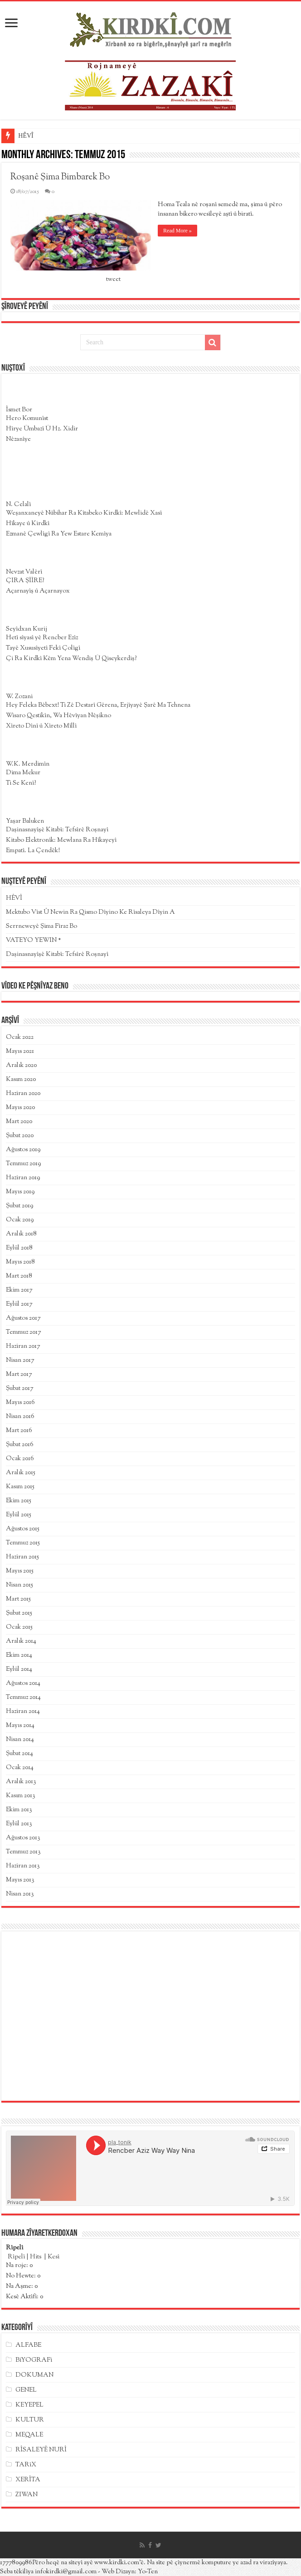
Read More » (177, 230)
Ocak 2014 (20, 1767)
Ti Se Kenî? (21, 783)
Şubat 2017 (19, 1388)
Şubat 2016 (20, 1444)
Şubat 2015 (19, 1613)
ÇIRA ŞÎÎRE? (25, 580)
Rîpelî (16, 2257)
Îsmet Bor (19, 410)
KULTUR (29, 2420)
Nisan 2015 (19, 1585)
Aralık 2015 (20, 1472)
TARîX (25, 2465)
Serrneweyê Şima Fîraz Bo (41, 926)
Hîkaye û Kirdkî (27, 523)
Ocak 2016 (20, 1458)
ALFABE (28, 2345)
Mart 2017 (19, 1374)
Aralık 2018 (21, 1234)
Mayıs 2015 (20, 1571)
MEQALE (29, 2435)
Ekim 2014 (19, 1655)
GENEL (26, 2390)
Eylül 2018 (19, 1248)
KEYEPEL (29, 2405)
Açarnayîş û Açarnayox (38, 591)
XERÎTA (27, 2479)
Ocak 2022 (20, 1037)
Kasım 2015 (20, 1486)
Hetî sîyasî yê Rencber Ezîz (42, 637)
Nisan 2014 (20, 1739)
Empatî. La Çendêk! (33, 850)
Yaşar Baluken (25, 821)
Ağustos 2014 (23, 1683)
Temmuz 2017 (23, 1332)
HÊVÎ (25, 135)
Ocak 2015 (19, 1627)
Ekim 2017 (19, 1290)
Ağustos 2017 (23, 1318)
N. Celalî (18, 504)
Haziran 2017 (23, 1346)
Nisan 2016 (20, 1416)
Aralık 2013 (21, 1781)
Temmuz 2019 (23, 1163)
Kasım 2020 (21, 1079)
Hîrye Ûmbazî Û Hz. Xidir (42, 429)
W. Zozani (19, 696)
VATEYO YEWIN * (33, 940)
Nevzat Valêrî (24, 572)
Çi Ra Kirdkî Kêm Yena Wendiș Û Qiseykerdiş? (71, 658)
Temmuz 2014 (23, 1697)
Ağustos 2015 (22, 1529)
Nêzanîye (18, 439)
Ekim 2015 (18, 1500)
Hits (36, 2257)
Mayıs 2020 (20, 1107)
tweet (113, 279)
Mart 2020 (19, 1121)
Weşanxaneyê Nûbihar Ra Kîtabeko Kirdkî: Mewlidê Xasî (84, 513)
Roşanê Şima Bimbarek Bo (60, 177)
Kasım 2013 (20, 1795)
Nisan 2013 (20, 1894)
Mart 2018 (19, 1276)
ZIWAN (26, 2494)
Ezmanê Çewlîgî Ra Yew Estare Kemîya (59, 534)
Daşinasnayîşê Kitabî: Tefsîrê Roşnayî (57, 830)
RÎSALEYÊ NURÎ (41, 2450)
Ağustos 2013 (23, 1838)
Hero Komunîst (27, 418)
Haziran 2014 (23, 1711)
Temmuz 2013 (23, 1852)
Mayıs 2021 (20, 1051)
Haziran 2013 (23, 1866)
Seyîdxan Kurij (26, 629)
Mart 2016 (19, 1430)
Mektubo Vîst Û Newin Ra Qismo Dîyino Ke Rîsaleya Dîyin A (90, 912)
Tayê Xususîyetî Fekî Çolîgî (43, 648)
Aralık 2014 (21, 1641)
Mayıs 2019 (20, 1191)
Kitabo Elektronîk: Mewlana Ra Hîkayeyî (61, 840)
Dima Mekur (23, 772)
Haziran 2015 (22, 1557)
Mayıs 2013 (20, 1880)
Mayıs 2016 (20, 1402)
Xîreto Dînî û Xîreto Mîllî (41, 726)
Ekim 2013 (19, 1809)
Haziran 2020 (23, 1093)
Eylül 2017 (19, 1304)
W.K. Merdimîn (27, 764)
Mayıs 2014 (20, 1725)
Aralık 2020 (21, 1065)
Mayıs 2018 (20, 1262)
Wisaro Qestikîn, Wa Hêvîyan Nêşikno (58, 715)
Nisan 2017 (20, 1360)
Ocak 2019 (20, 1220)
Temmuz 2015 (23, 1543)
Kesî (53, 2257)
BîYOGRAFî (33, 2360)
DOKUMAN (34, 2375)
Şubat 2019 (19, 1206)
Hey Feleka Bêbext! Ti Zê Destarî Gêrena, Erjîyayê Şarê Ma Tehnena (98, 705)
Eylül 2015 (18, 1515)
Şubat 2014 (19, 1753)
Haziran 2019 (23, 1177)
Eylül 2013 (19, 1823)
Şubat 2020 (20, 1135)
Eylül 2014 (19, 1669)
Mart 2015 (18, 1599)
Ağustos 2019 (23, 1149)
